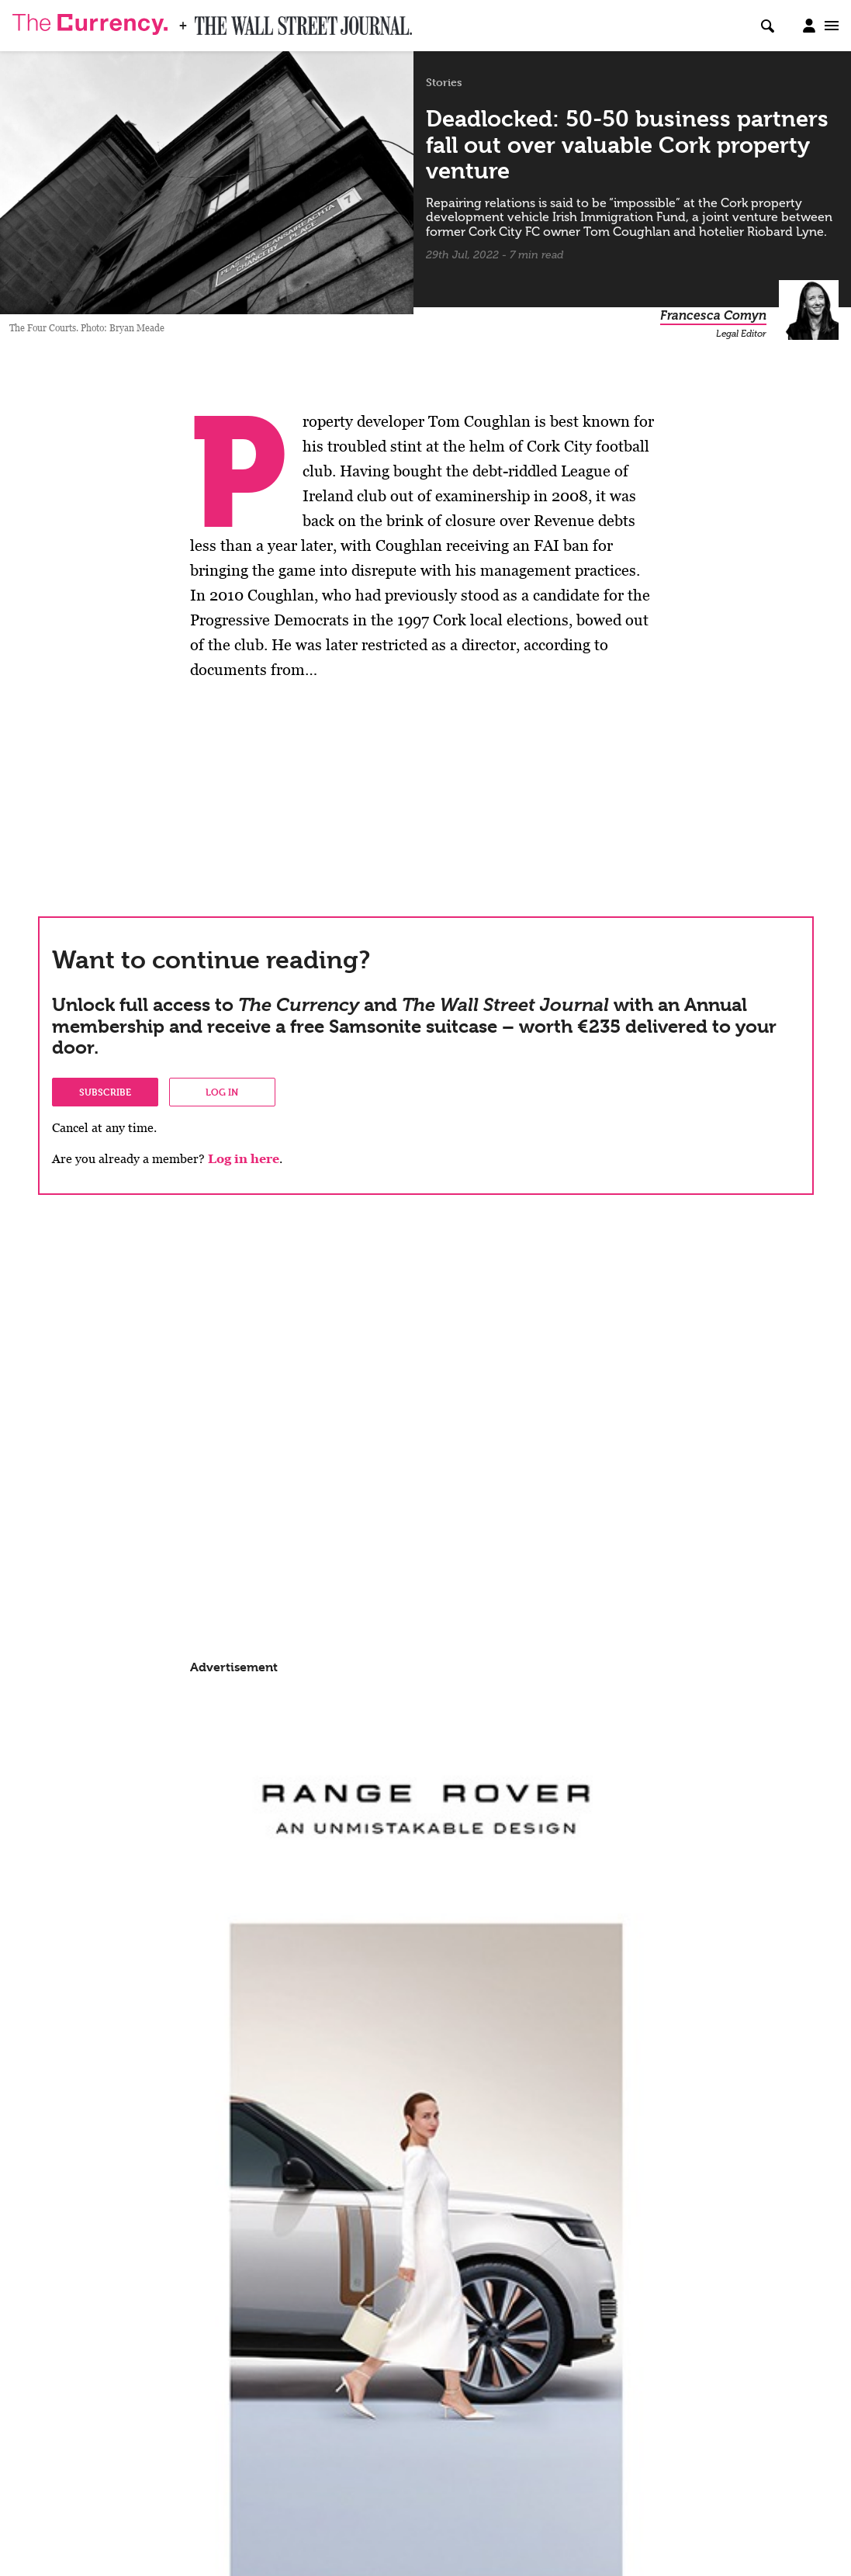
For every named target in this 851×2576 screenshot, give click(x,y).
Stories (444, 82)
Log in (222, 1091)
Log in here (243, 1158)
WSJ (208, 21)
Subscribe (105, 1091)
